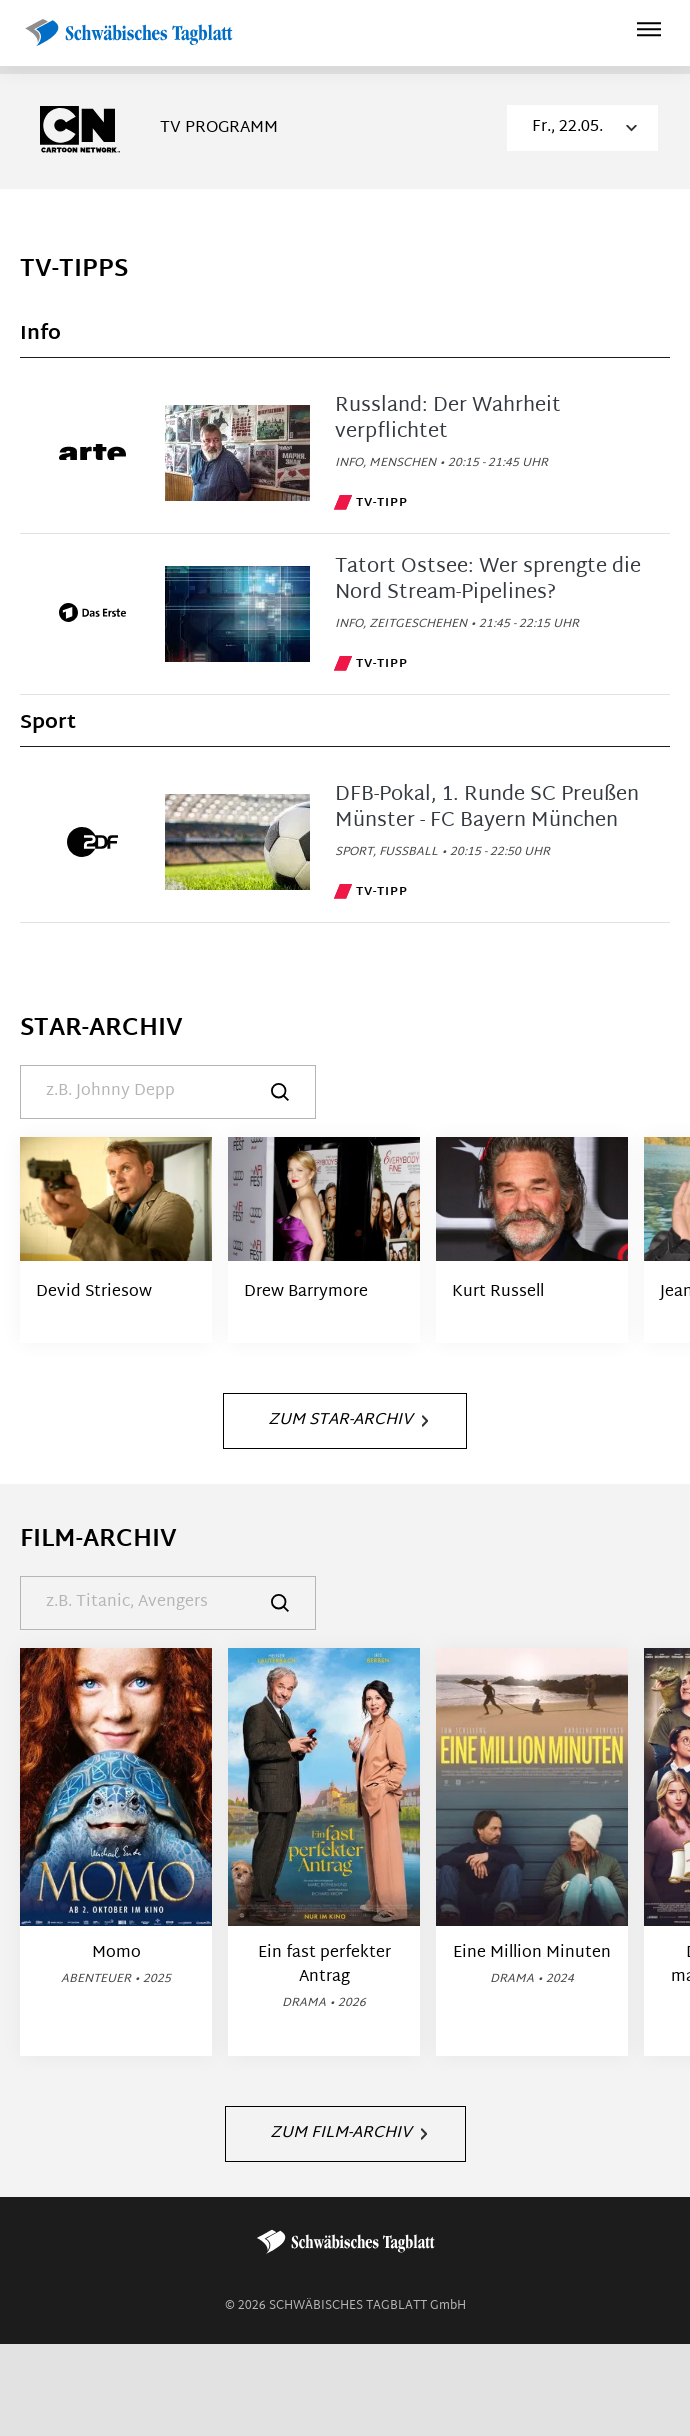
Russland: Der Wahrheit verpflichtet (448, 419)
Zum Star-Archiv (348, 1420)
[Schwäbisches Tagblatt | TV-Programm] (128, 33)
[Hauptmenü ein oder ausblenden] (649, 32)
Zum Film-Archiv (348, 2133)
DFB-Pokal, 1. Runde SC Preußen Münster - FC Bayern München (487, 808)
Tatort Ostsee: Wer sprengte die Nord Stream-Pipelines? (488, 580)
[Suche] (168, 1092)
